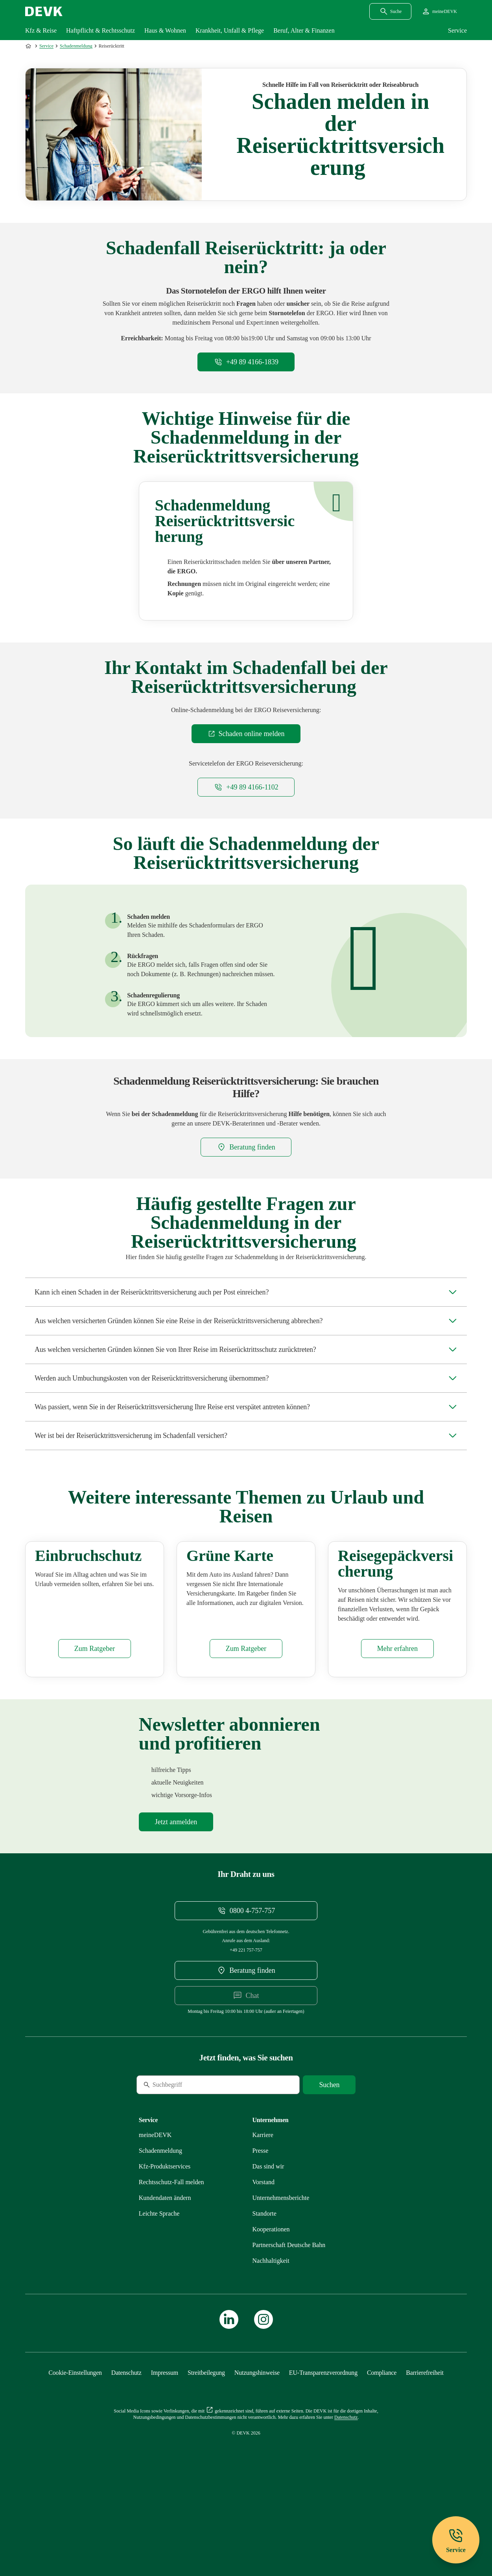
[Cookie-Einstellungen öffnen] (75, 2449)
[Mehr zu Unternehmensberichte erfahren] (281, 2274)
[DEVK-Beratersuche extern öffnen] (246, 1147)
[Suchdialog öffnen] (390, 11)
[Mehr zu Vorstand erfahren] (263, 2259)
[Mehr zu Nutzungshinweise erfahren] (257, 2449)
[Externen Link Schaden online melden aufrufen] (246, 733)
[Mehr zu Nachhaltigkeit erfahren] (270, 2337)
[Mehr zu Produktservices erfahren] (165, 2243)
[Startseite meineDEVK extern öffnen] (439, 11)
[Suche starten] (329, 2161)
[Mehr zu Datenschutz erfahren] (126, 2449)
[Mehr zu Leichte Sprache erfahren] (159, 2290)
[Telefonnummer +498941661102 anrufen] (245, 787)
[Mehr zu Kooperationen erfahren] (271, 2306)
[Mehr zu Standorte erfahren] (264, 2290)
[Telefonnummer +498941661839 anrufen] (246, 362)
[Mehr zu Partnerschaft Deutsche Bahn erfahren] (289, 2322)
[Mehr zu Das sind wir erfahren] (268, 2243)
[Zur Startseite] (29, 46)
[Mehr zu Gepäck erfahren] (397, 1725)
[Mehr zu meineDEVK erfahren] (155, 2212)
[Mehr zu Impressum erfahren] (164, 2449)
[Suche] (190, 2162)
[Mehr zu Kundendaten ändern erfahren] (165, 2274)
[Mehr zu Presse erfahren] (260, 2227)
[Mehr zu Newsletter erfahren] (176, 1898)
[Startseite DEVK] (44, 11)
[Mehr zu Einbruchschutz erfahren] (94, 1725)
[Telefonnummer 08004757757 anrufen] (246, 1987)
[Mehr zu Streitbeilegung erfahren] (206, 2449)
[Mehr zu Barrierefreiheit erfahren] (424, 2449)
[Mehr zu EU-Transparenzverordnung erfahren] (323, 2449)
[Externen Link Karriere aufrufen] (262, 2212)
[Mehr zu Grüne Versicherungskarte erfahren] (246, 1725)
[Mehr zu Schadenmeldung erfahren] (160, 2227)
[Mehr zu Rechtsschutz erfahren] (171, 2259)
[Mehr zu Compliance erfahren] (381, 2449)
